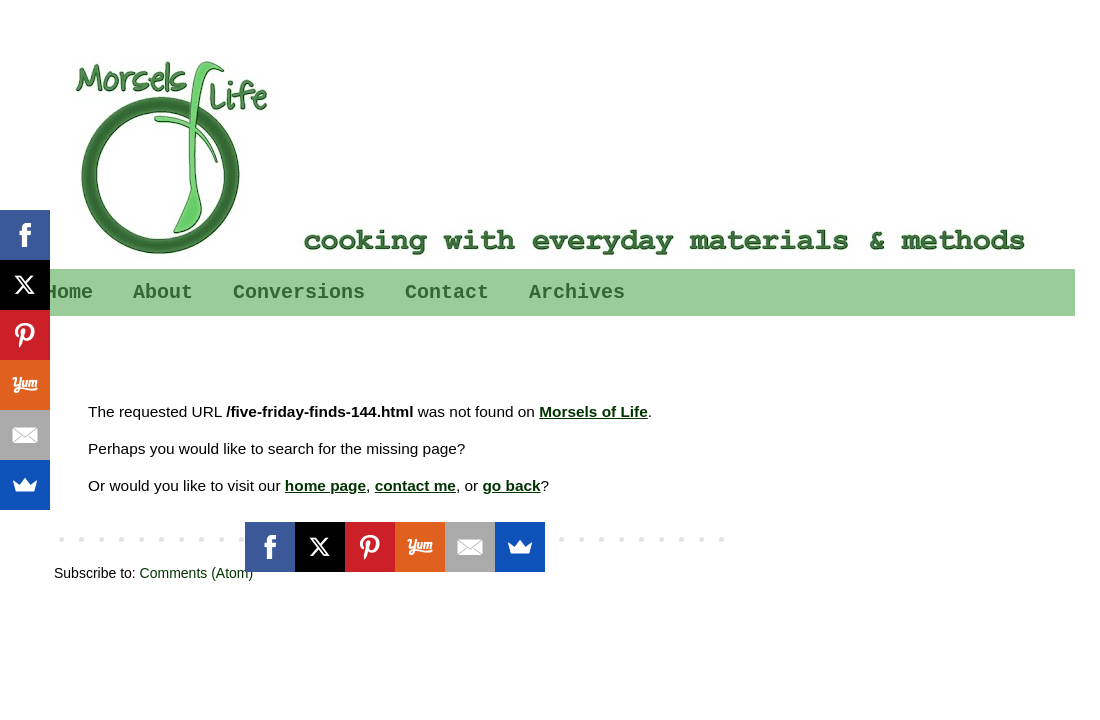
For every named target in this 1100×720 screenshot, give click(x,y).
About (163, 292)
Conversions (299, 292)
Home (69, 292)
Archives (577, 292)
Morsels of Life (593, 411)
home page (325, 485)
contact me (415, 485)
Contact (447, 292)
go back (511, 485)
